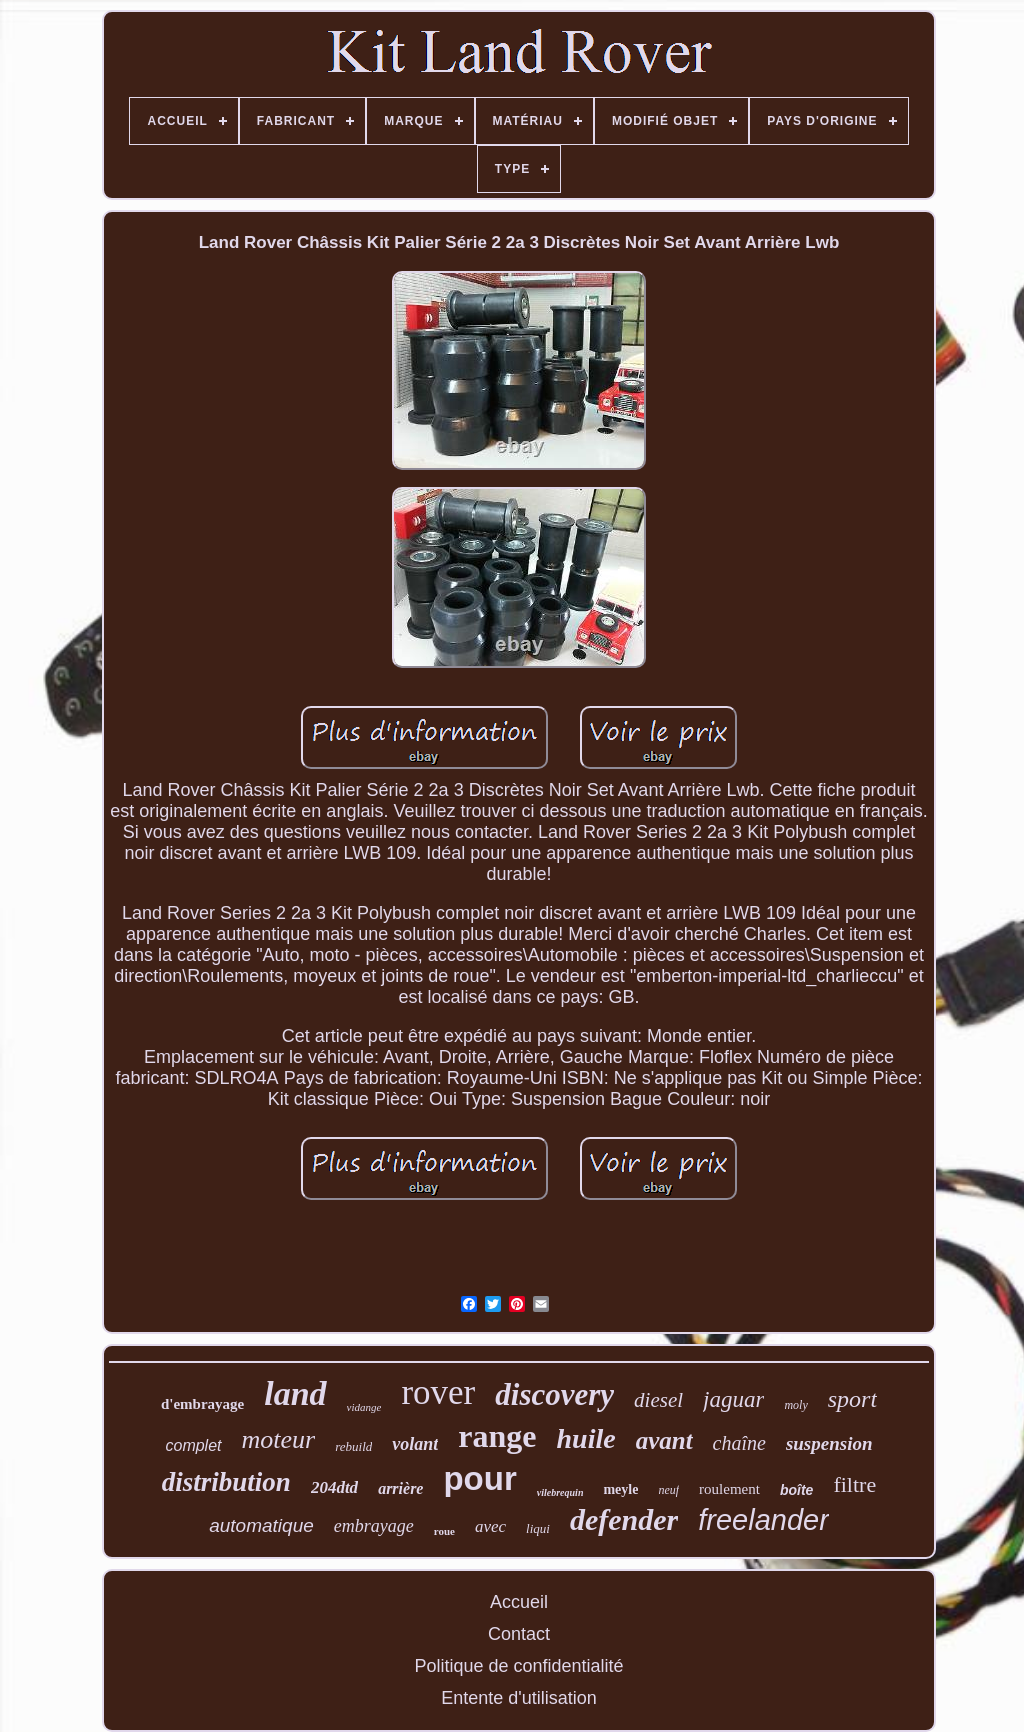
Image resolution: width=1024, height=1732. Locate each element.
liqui (538, 1528)
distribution (226, 1482)
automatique (261, 1525)
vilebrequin (560, 1492)
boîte (796, 1490)
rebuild (353, 1446)
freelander (763, 1520)
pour (479, 1478)
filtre (854, 1484)
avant (664, 1440)
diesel (658, 1400)
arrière (400, 1488)
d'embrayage (202, 1404)
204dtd (334, 1487)
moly (795, 1405)
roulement (729, 1489)
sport (852, 1399)
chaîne (739, 1443)
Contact (519, 1634)
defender (624, 1519)
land (295, 1393)
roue (444, 1531)
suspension (829, 1443)
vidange (364, 1407)
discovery (554, 1394)
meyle (620, 1489)
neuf (668, 1490)
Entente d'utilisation (519, 1698)
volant (415, 1444)
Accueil (519, 1602)
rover (438, 1392)
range (497, 1436)
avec (490, 1526)
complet (193, 1445)
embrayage (374, 1526)
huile (585, 1438)
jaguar (733, 1399)
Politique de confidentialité (518, 1666)
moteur (279, 1439)
